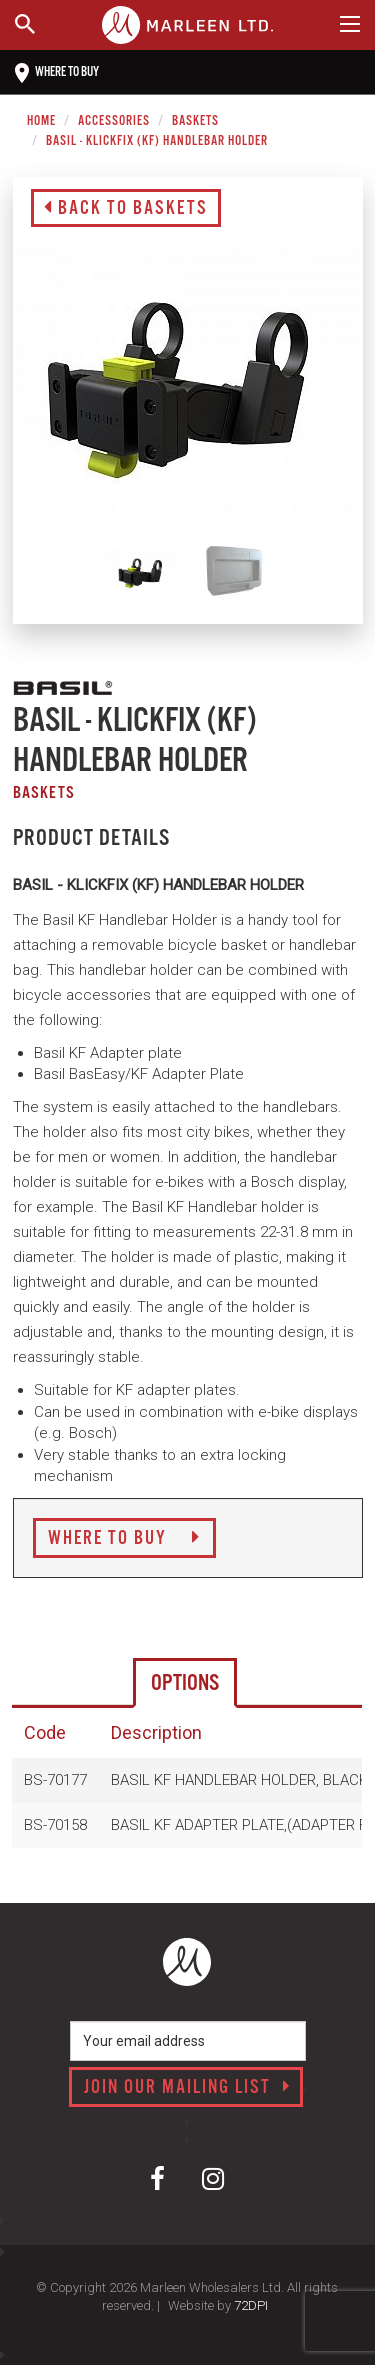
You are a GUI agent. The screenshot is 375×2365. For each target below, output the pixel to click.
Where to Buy (124, 1539)
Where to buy (57, 73)
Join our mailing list (187, 2088)
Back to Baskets (126, 209)
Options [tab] (185, 1683)
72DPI (251, 2305)
